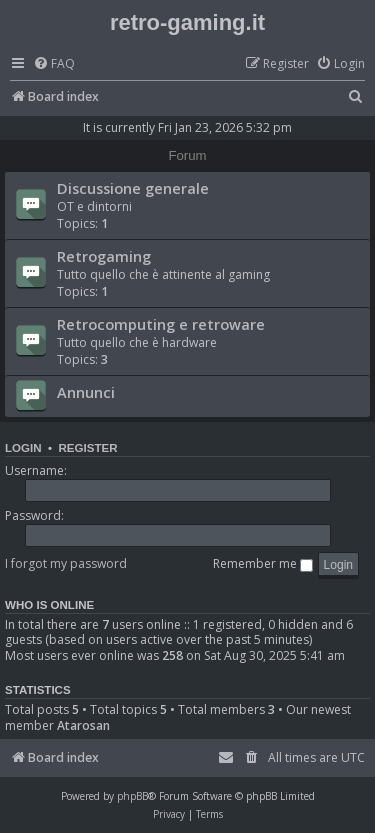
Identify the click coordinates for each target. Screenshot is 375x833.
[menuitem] (54, 64)
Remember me (263, 563)
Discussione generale (133, 188)
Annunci (86, 392)
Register (87, 448)
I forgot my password (66, 563)
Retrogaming (104, 256)
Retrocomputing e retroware (161, 324)
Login (23, 448)
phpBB (132, 796)
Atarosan (83, 726)
